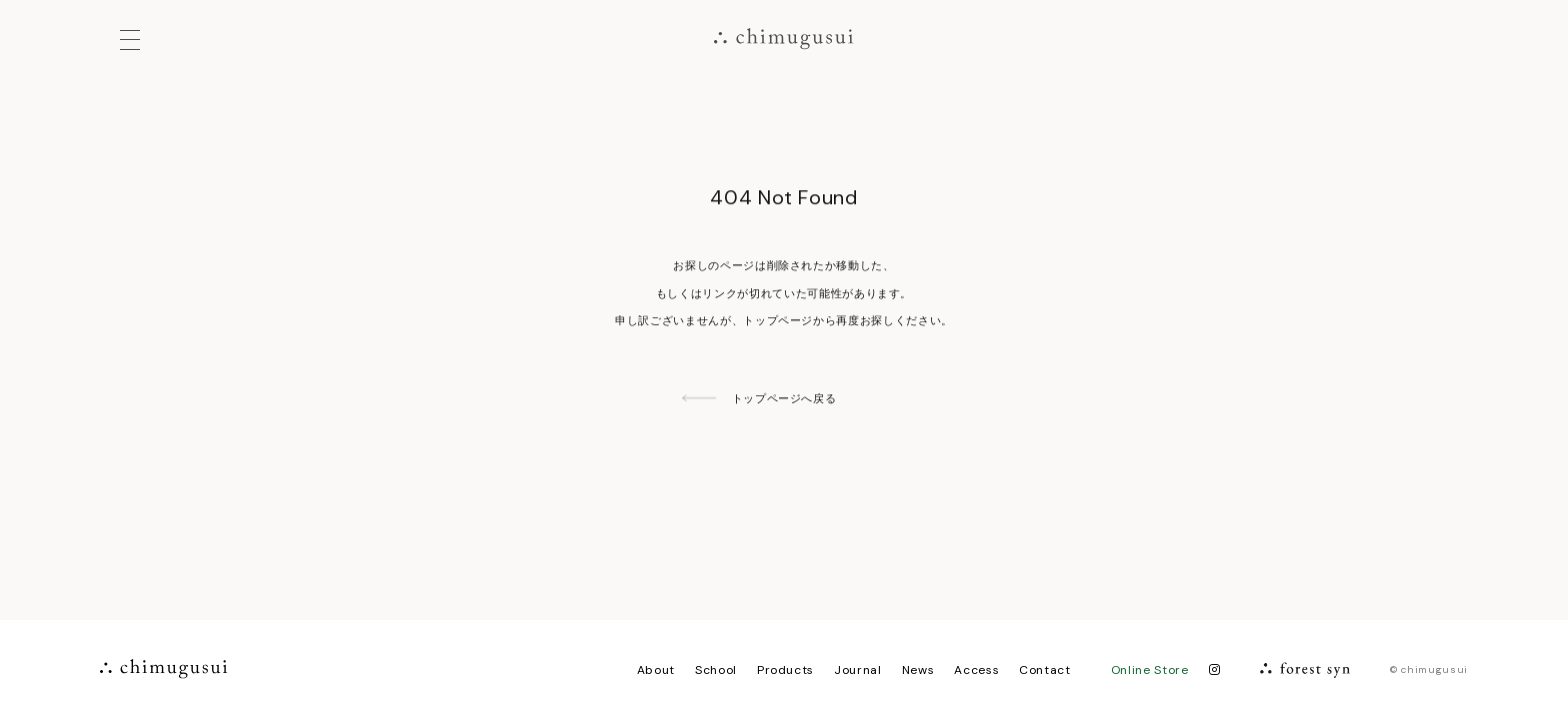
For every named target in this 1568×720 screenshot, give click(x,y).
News (918, 670)
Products (785, 670)
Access (976, 670)
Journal (858, 670)
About (656, 670)
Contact (1045, 670)
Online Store (1150, 670)
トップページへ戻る (784, 399)
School (716, 670)
